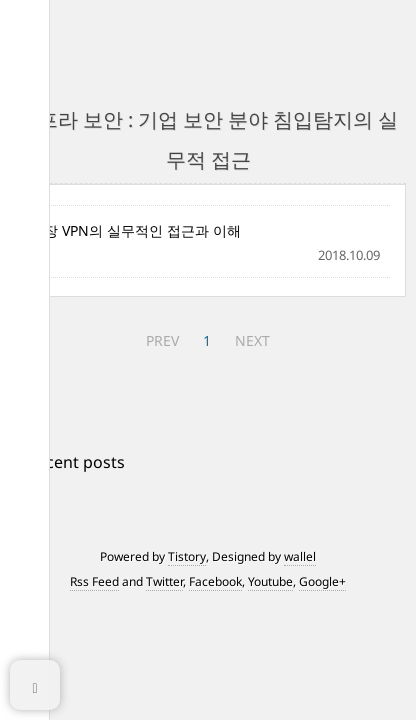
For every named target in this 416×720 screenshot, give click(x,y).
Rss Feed (94, 581)
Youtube (270, 581)
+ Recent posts (69, 462)
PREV (162, 340)
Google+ (322, 581)
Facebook (215, 581)
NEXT (252, 340)
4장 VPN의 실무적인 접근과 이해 (138, 230)
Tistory (187, 556)
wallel (300, 556)
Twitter (164, 581)
